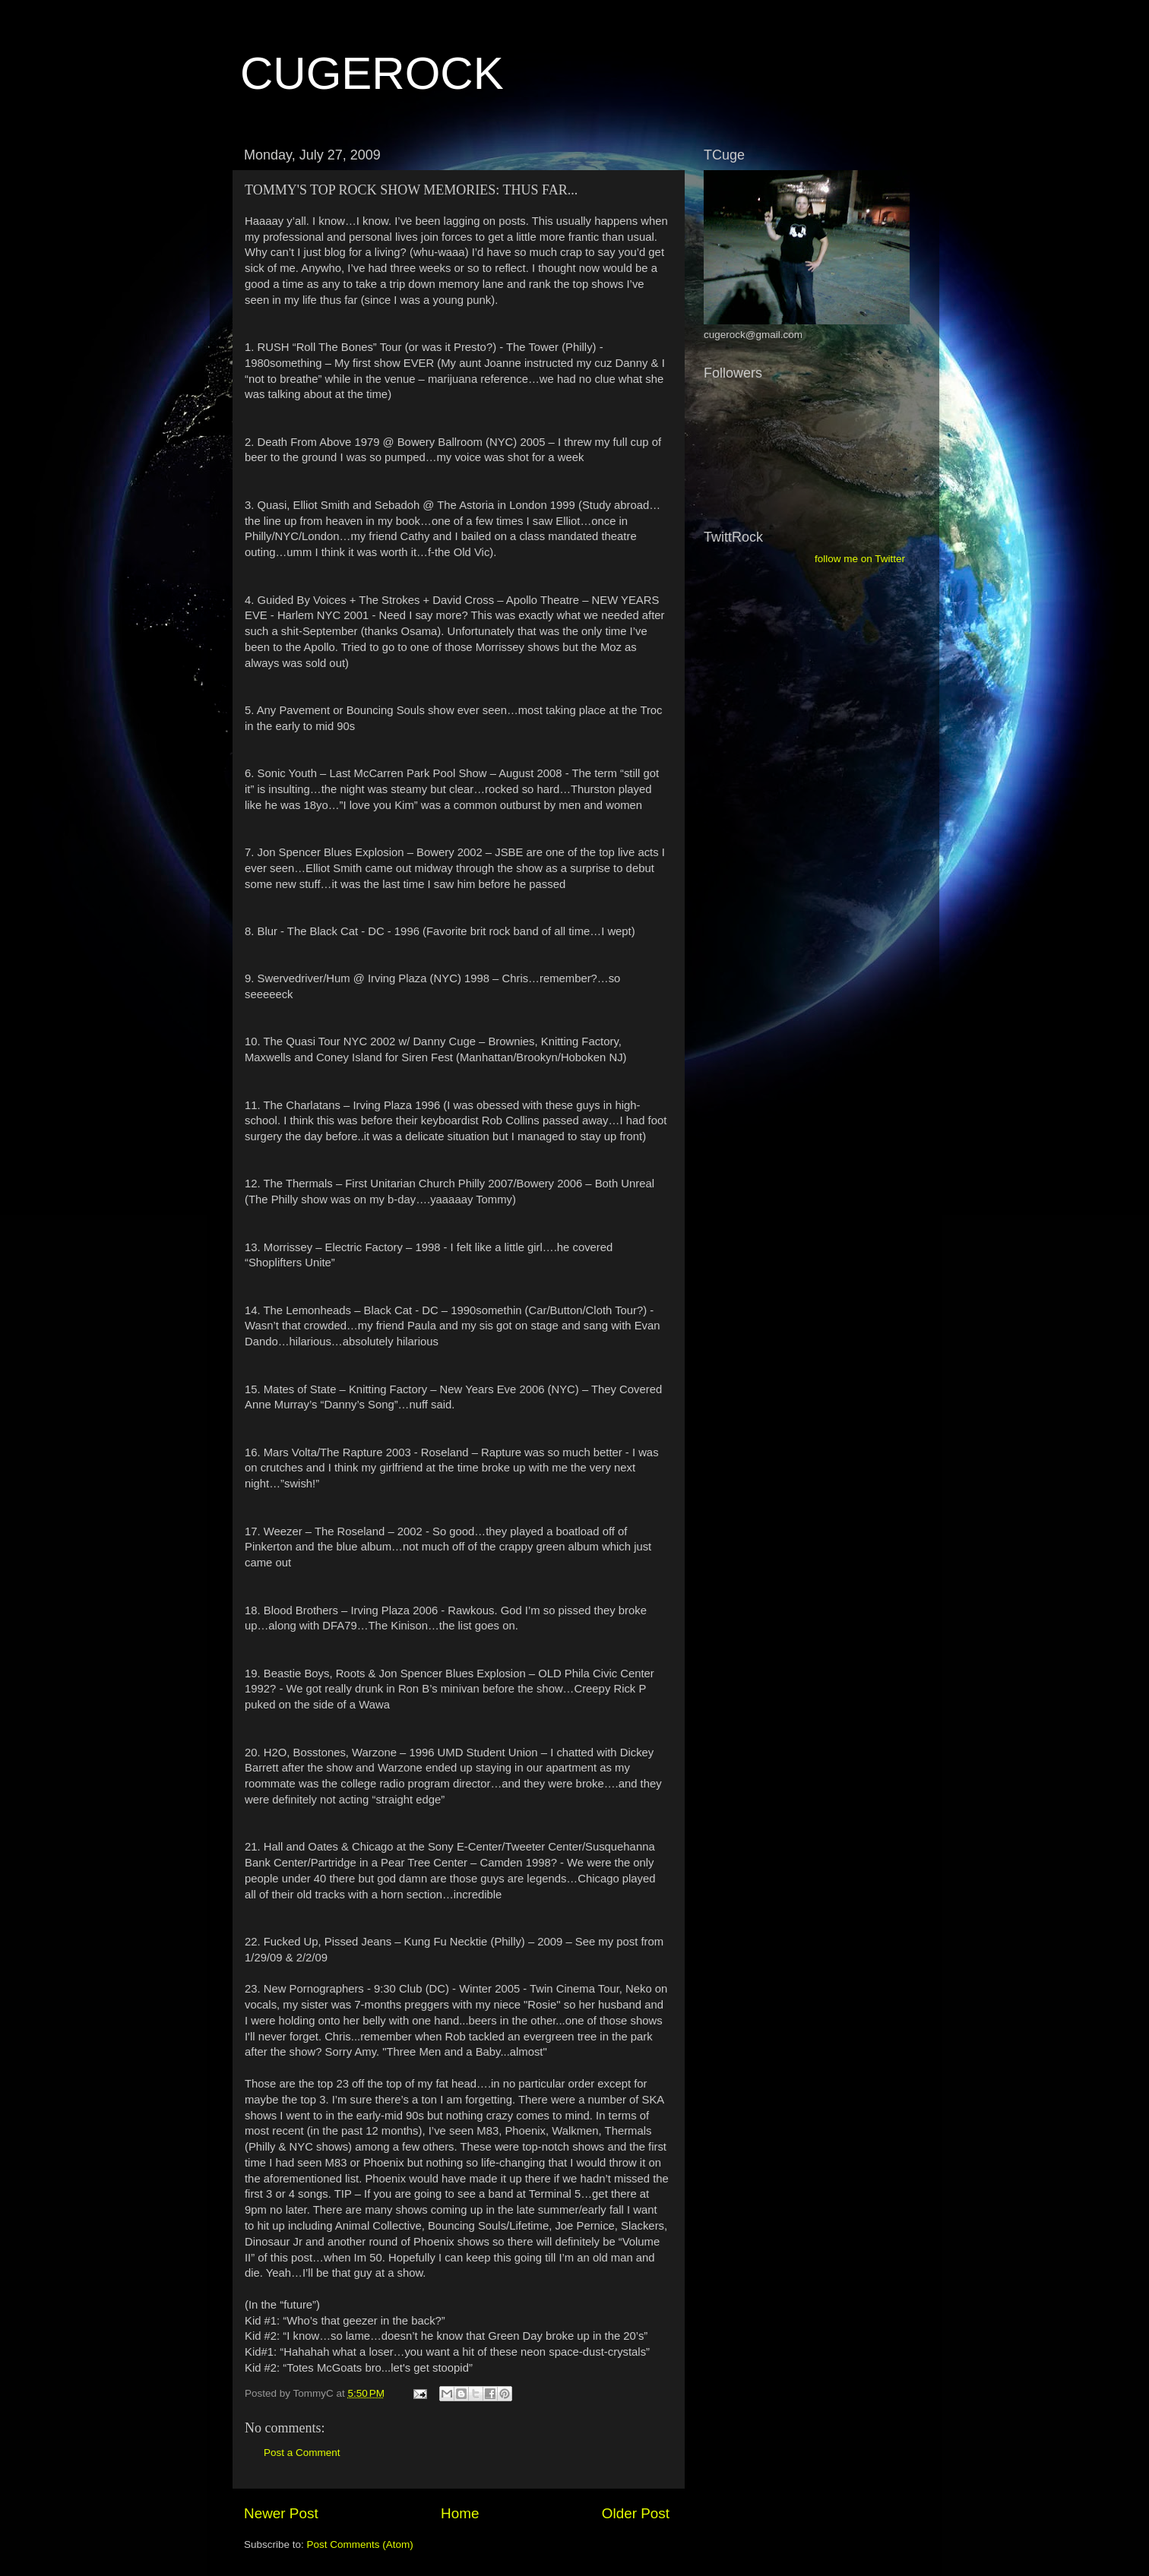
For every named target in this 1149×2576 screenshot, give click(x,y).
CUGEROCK (372, 73)
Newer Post (281, 2513)
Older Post (635, 2513)
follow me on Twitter (860, 558)
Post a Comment (302, 2452)
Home (460, 2513)
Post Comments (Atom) (360, 2544)
